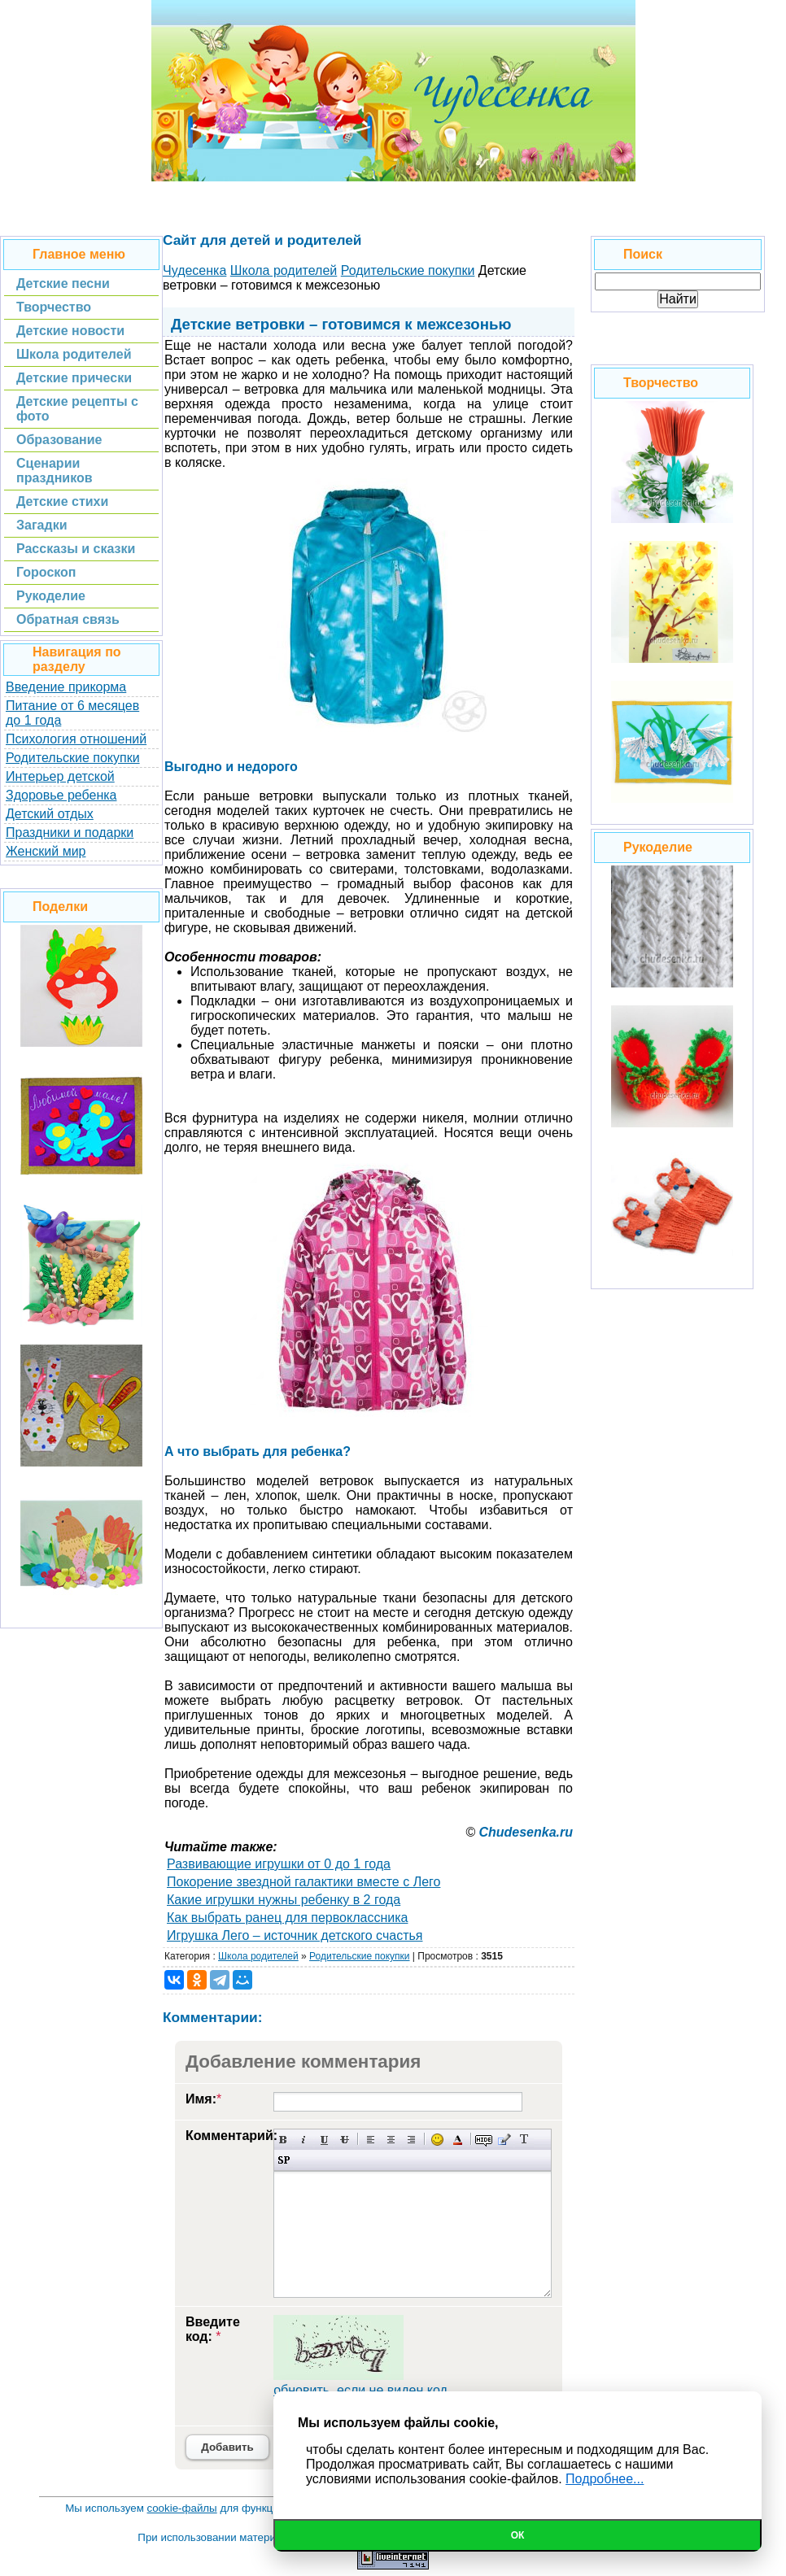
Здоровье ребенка (61, 795)
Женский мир (45, 851)
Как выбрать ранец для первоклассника (287, 1917)
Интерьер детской (60, 776)
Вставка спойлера (283, 2160)
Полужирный (283, 2139)
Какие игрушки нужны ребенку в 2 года (283, 1900)
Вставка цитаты (504, 2139)
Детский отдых (50, 814)
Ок (518, 2535)
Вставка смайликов (437, 2139)
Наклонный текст (304, 2139)
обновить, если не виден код (360, 2390)
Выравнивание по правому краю (411, 2139)
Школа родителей (258, 1956)
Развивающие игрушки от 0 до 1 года (279, 1864)
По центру (391, 2139)
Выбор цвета (457, 2139)
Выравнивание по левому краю (370, 2139)
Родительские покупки (73, 758)
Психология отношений (76, 739)
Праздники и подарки (69, 832)
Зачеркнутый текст (344, 2139)
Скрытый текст (483, 2139)
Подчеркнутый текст (324, 2139)
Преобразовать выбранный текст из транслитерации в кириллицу (524, 2139)
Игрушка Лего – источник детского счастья (294, 1935)
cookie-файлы (182, 2508)
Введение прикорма (66, 687)
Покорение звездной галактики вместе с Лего (303, 1882)
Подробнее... (604, 2479)
